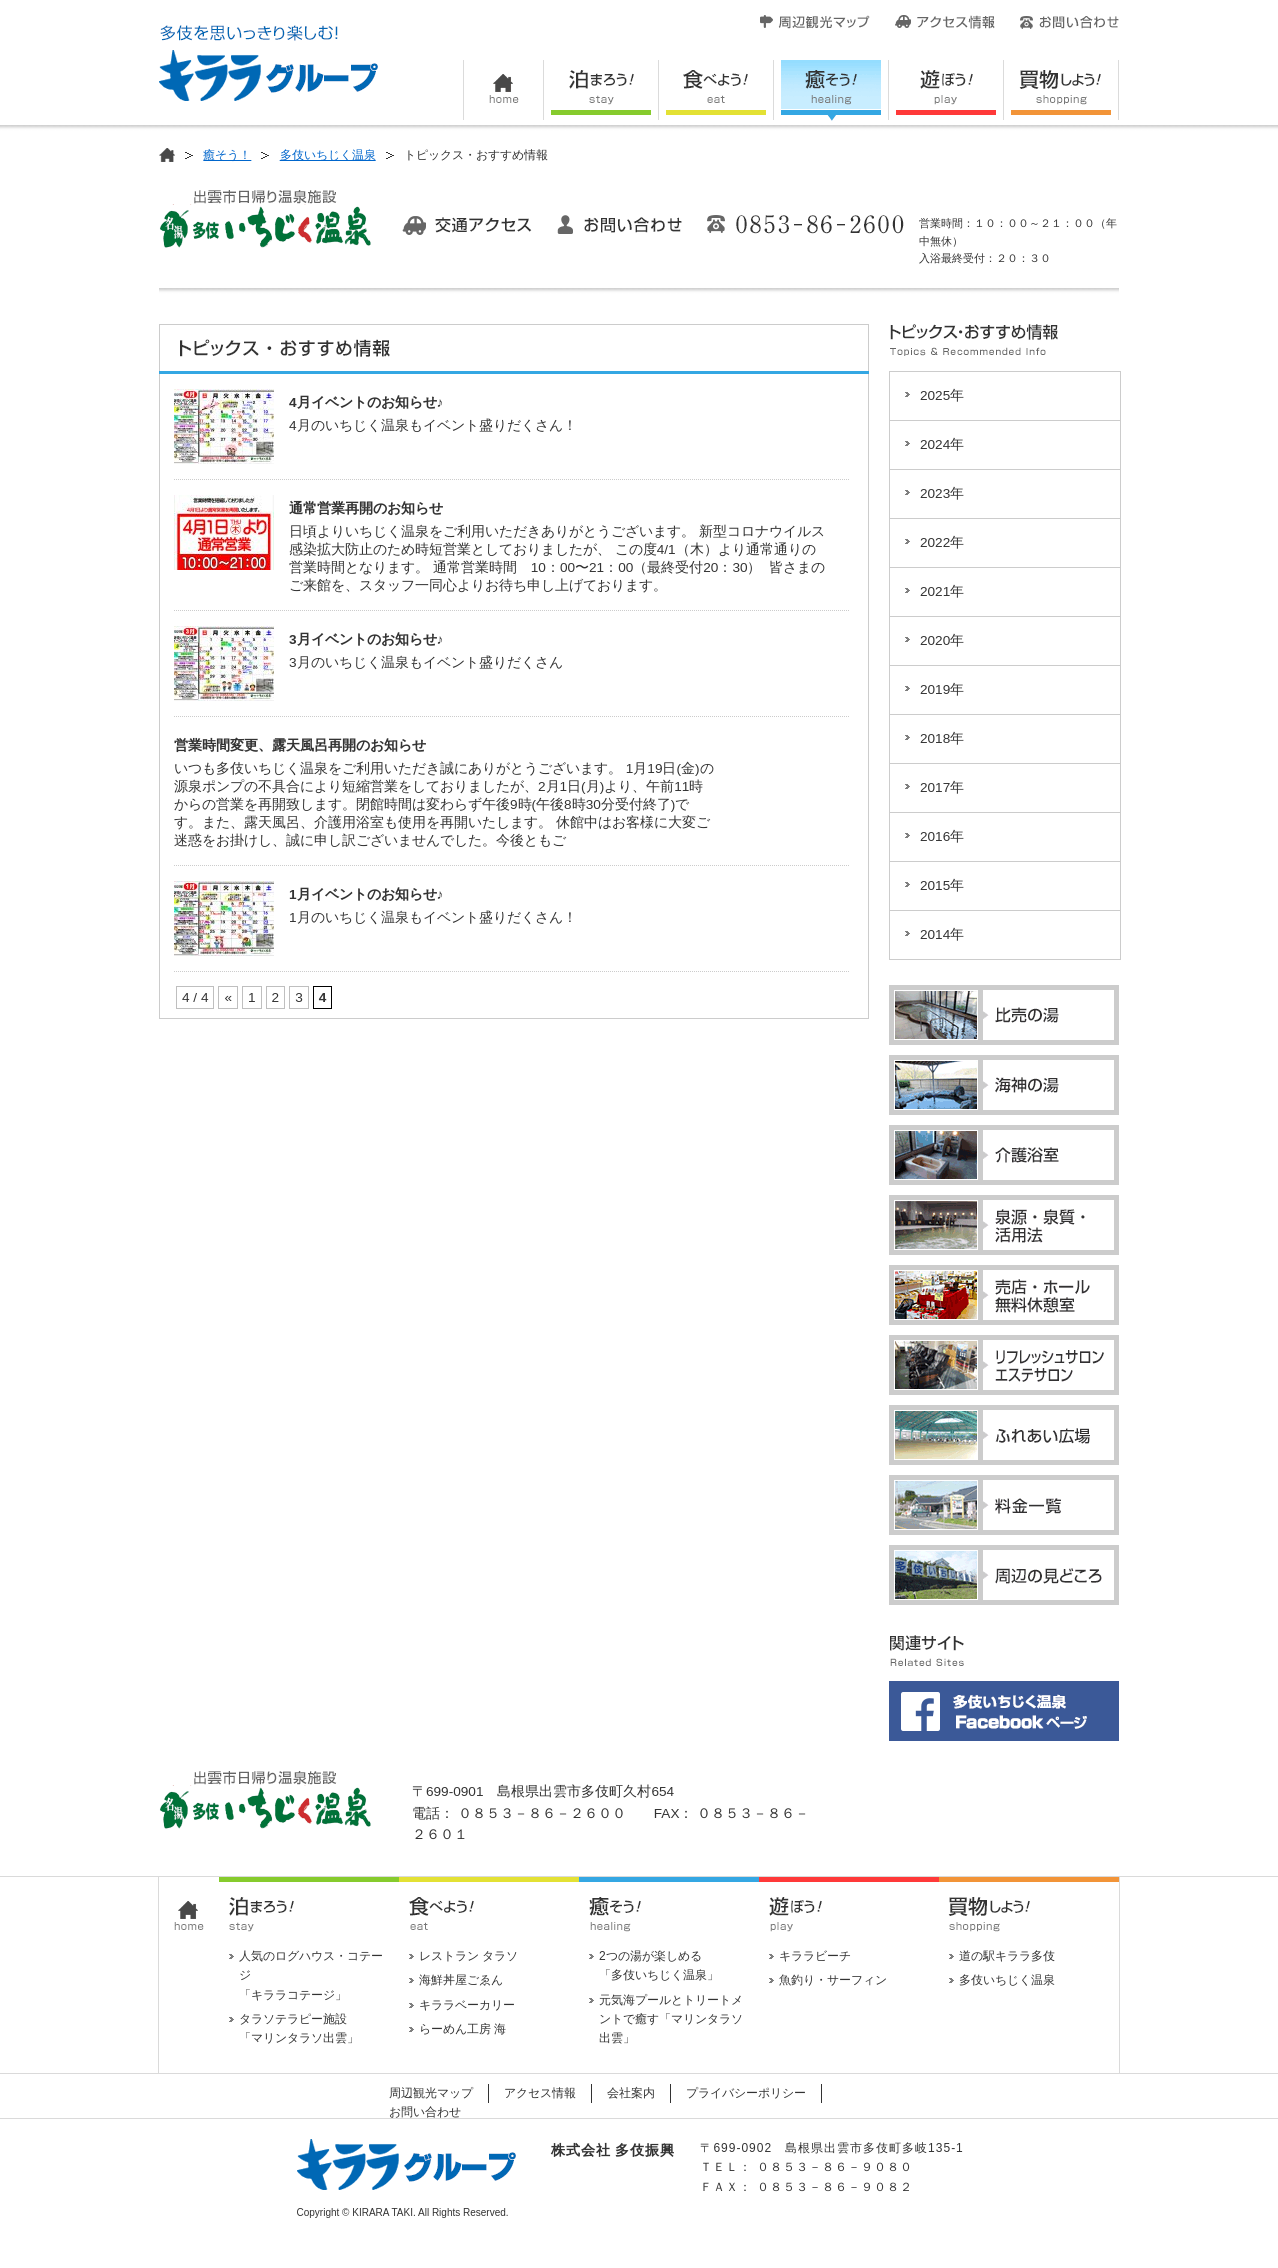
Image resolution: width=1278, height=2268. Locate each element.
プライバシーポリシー (746, 2093)
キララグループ (268, 63)
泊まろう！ (601, 90)
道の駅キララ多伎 (1007, 1956)
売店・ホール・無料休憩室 (1004, 1295)
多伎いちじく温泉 (328, 155)
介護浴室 (1004, 1155)
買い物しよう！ (1061, 90)
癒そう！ (831, 90)
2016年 (942, 836)
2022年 (942, 542)
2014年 (942, 934)
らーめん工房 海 (462, 2029)
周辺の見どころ (1004, 1575)
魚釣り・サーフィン (833, 1980)
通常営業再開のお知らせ (366, 508)
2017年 (942, 787)
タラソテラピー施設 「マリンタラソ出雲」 (299, 2028)
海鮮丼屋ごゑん (461, 1980)
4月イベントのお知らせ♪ (366, 402)
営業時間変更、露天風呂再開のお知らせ (300, 745)
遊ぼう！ (946, 90)
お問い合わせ (1069, 22)
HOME (503, 90)
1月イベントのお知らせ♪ (366, 894)
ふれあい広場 (1004, 1435)
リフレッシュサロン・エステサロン (1004, 1365)
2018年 (942, 738)
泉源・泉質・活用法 (1004, 1225)
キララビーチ (815, 1956)
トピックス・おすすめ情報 (286, 351)
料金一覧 (1004, 1505)
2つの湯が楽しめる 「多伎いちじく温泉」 (659, 1965)
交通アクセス (467, 225)
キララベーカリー (467, 2005)
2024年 (942, 444)
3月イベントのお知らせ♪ (366, 639)
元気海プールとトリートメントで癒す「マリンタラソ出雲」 (671, 2019)
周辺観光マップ (815, 22)
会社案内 (631, 2093)
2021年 (942, 591)
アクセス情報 (945, 22)
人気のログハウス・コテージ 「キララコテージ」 (311, 1975)
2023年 (942, 493)
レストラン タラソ (468, 1956)
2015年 (942, 885)
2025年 (942, 395)
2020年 (942, 640)
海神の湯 (1004, 1085)
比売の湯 (1004, 1015)
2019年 (942, 689)
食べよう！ (716, 90)
